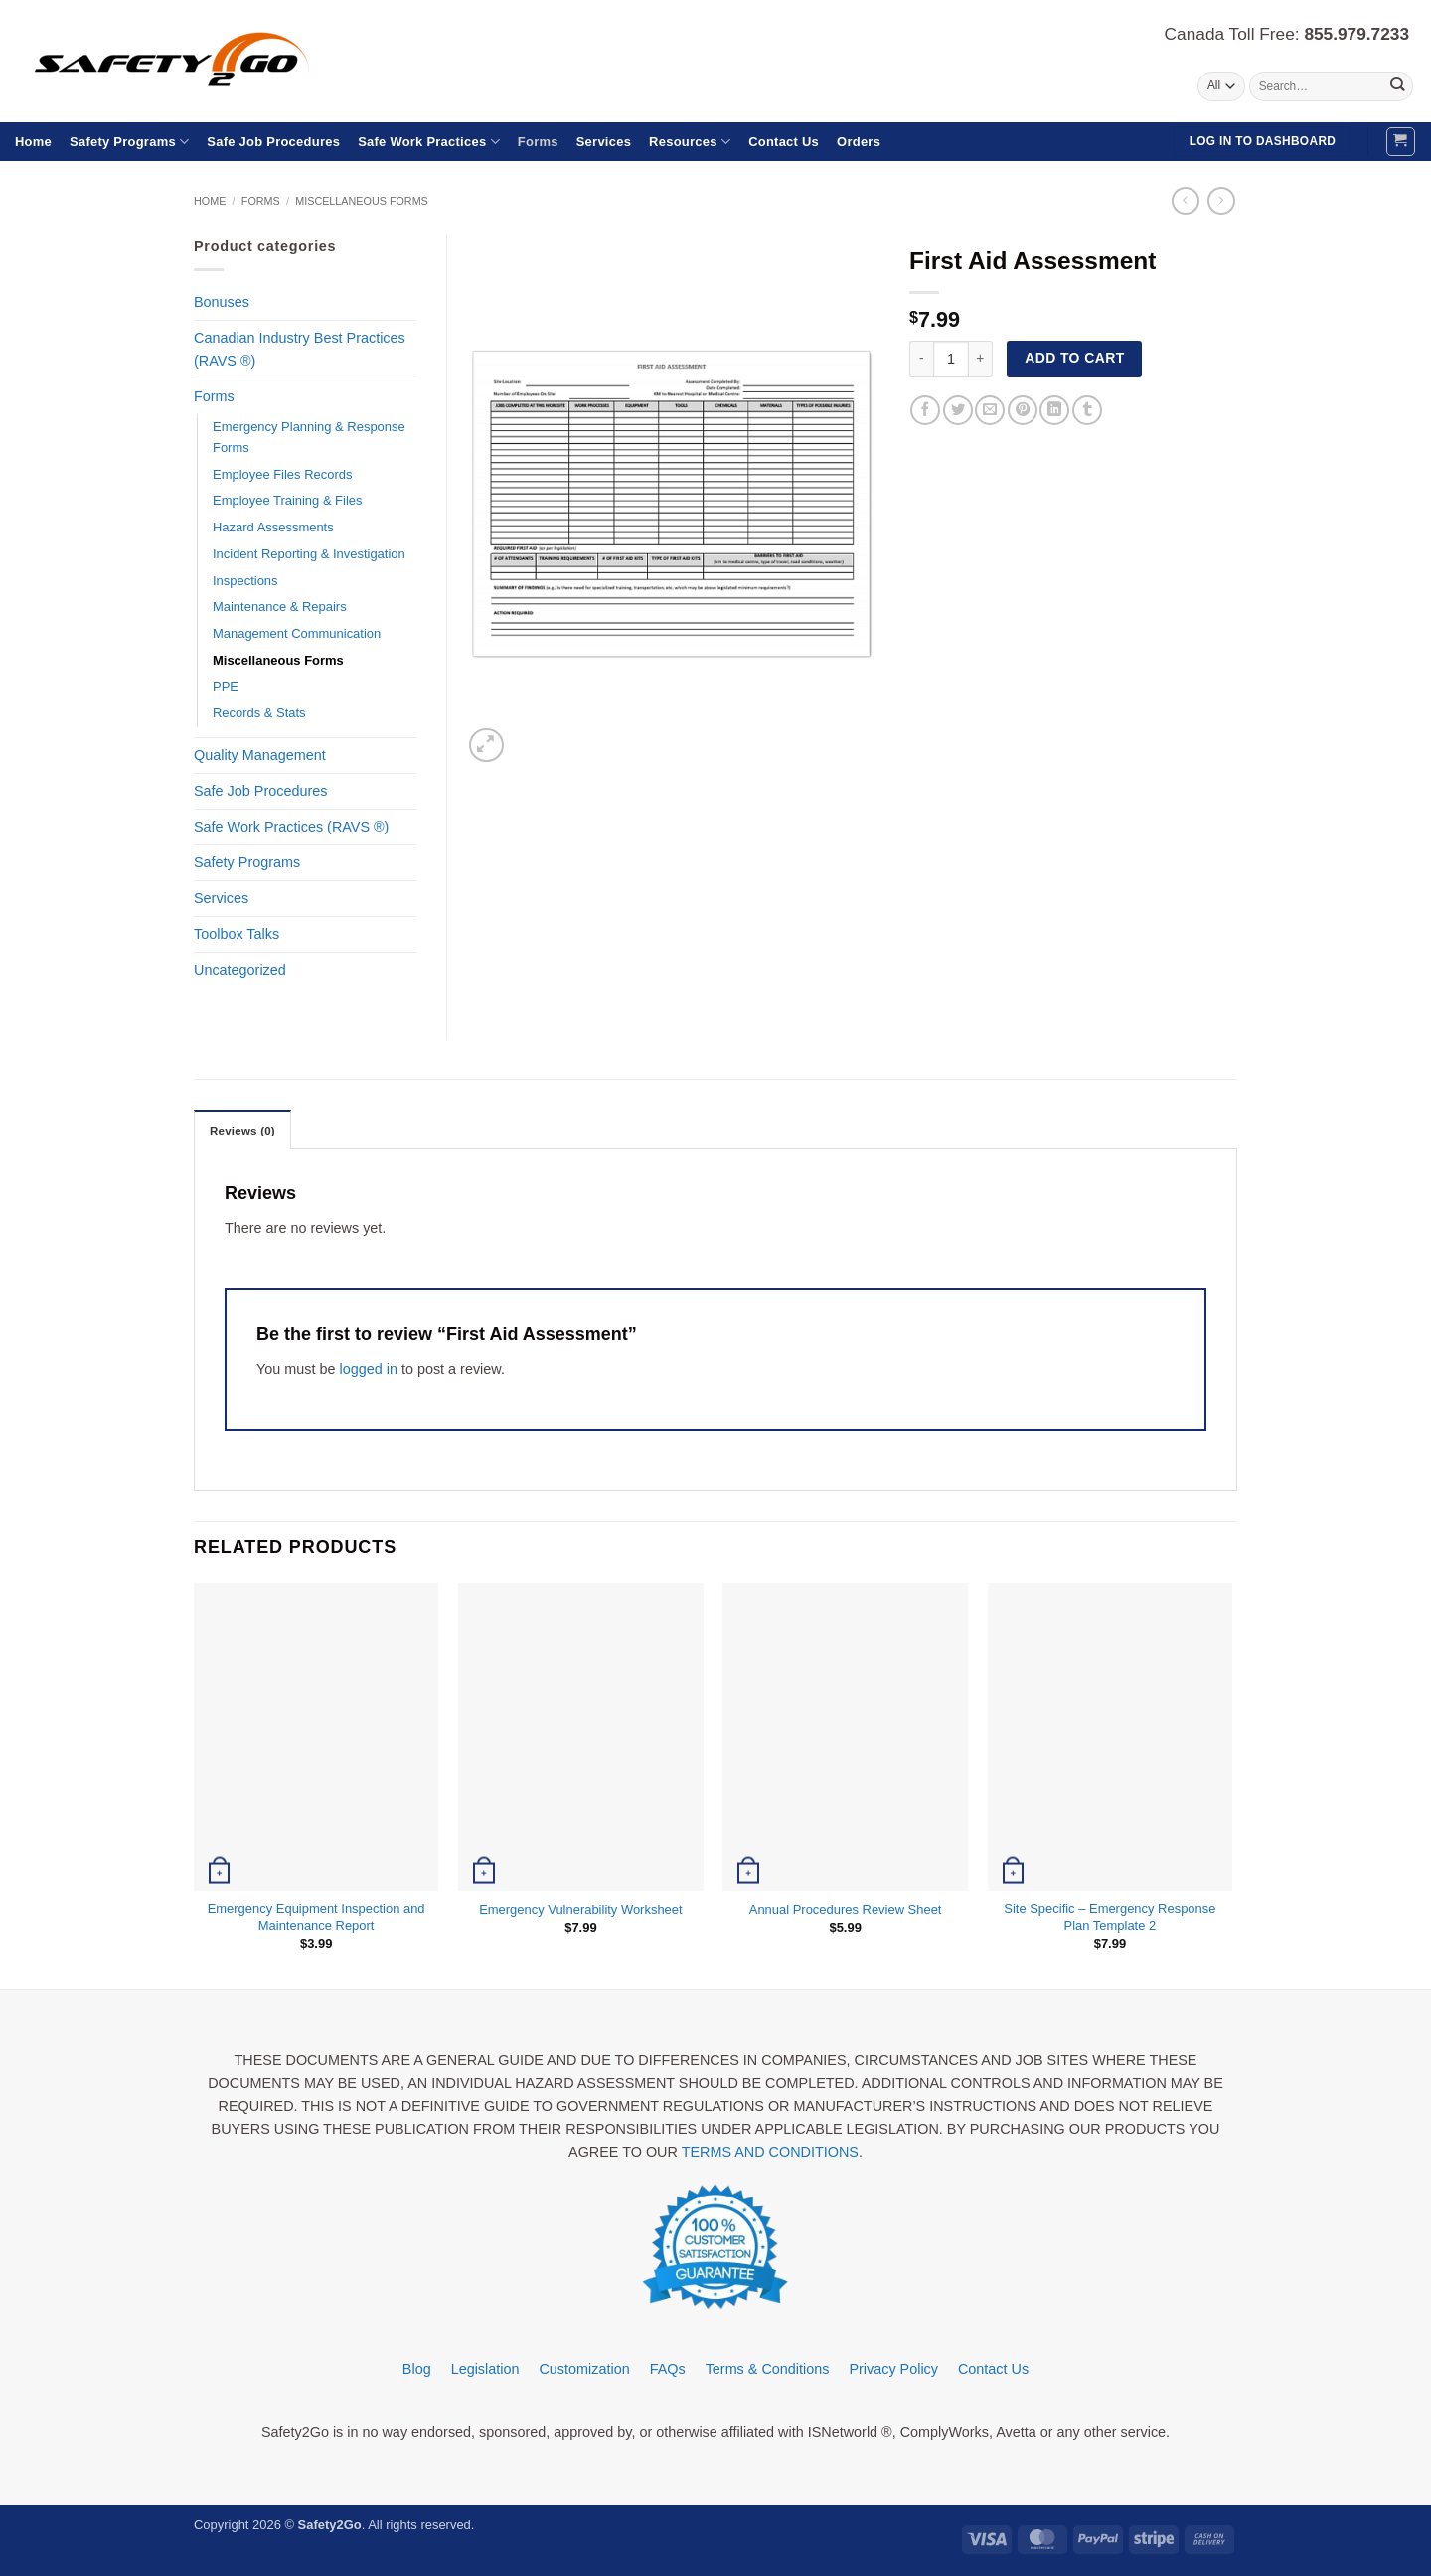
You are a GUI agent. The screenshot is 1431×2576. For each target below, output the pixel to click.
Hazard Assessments (273, 527)
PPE (225, 687)
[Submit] (1396, 86)
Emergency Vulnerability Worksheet (580, 1909)
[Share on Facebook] (925, 410)
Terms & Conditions (768, 2369)
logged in (368, 1369)
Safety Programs (129, 141)
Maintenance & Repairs (280, 606)
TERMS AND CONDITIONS (770, 2152)
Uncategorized (240, 970)
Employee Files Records (282, 474)
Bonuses (221, 302)
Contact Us (783, 141)
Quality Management (260, 755)
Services (603, 141)
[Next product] (1185, 201)
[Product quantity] (951, 359)
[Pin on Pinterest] (1022, 410)
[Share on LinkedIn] (1054, 410)
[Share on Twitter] (958, 410)
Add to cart (1074, 358)
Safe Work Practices (429, 141)
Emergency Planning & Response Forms (309, 437)
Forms (538, 141)
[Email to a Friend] (990, 410)
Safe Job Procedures (273, 141)
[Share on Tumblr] (1087, 410)
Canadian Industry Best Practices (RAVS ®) (299, 349)
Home (33, 141)
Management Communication (297, 633)
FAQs (668, 2369)
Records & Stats (259, 712)
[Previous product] (1221, 201)
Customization (584, 2369)
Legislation (485, 2369)
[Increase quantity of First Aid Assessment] (981, 359)
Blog (416, 2369)
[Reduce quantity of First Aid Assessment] (921, 359)
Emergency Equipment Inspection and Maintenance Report (316, 1917)
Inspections (245, 580)
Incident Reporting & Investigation (309, 553)
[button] (1400, 141)
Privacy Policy (893, 2369)
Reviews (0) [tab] (242, 1130)
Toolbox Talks (236, 934)
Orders (858, 141)
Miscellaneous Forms (361, 201)
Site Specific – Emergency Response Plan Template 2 (1109, 1917)
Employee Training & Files (287, 500)
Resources (689, 141)
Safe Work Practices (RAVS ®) (291, 826)
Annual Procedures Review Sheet (845, 1909)
